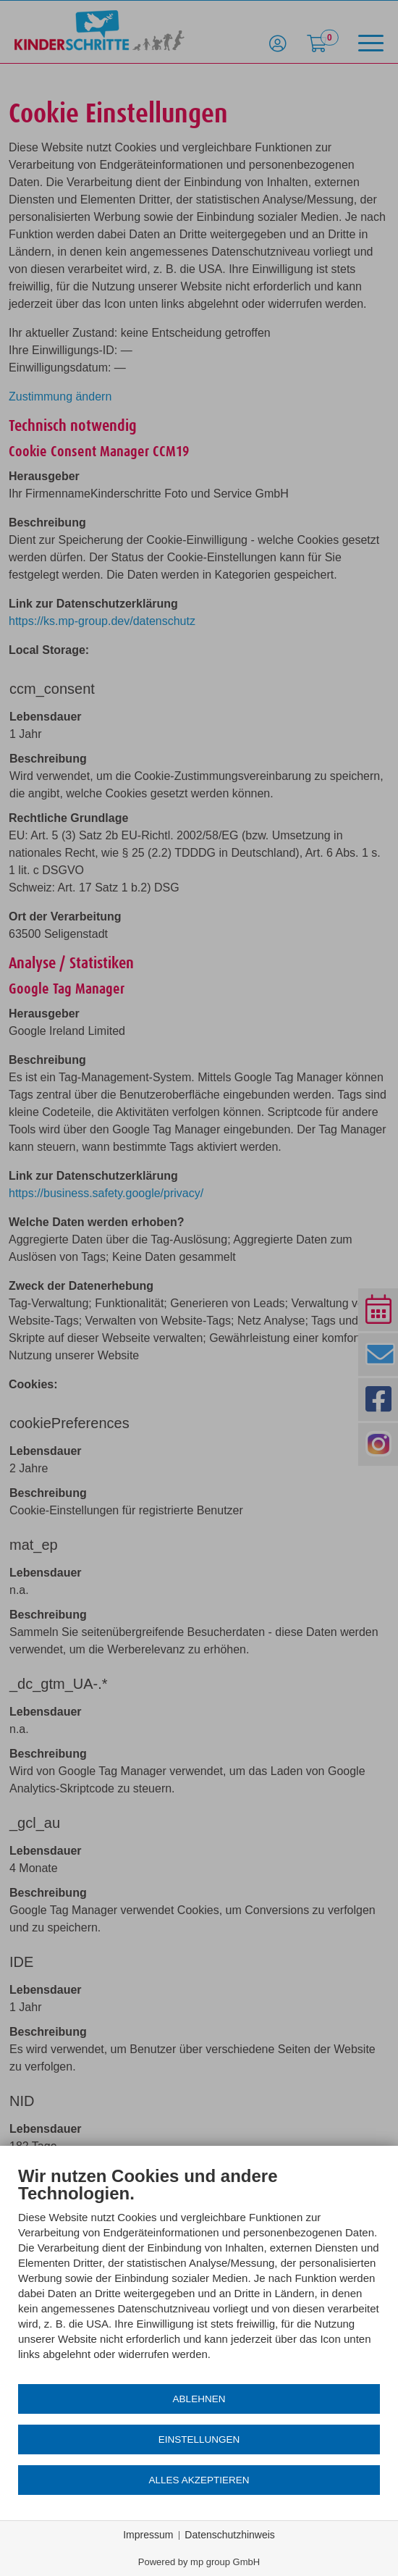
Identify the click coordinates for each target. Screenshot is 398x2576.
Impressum (148, 2535)
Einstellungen (199, 2439)
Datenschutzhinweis (230, 2535)
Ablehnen (199, 2399)
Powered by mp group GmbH (199, 2561)
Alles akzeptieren (199, 2480)
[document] (199, 2274)
